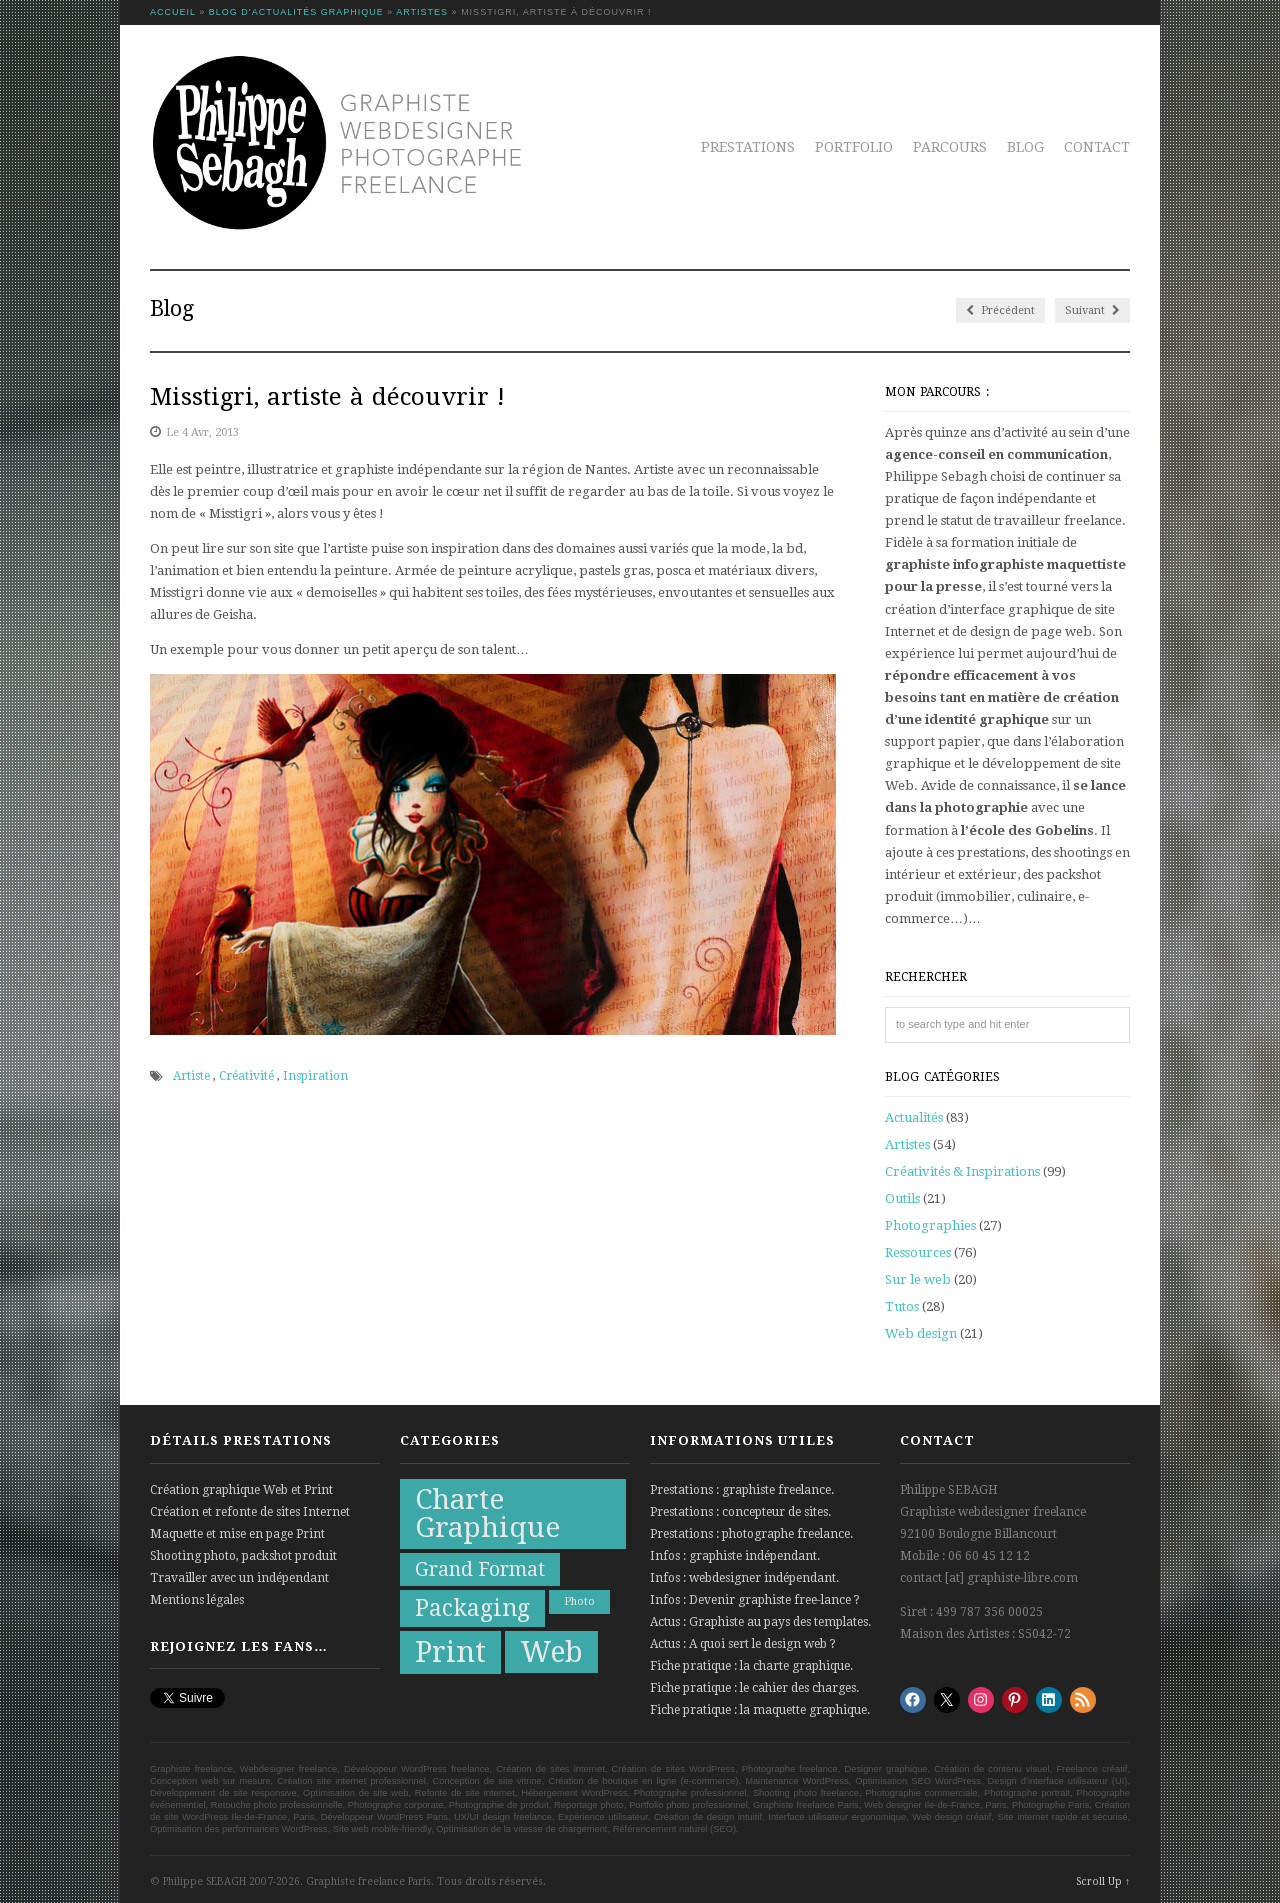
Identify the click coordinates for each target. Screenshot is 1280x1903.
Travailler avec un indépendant (239, 1578)
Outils (902, 1198)
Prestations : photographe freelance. (751, 1534)
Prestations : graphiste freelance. (742, 1490)
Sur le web (918, 1279)
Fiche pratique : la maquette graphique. (760, 1710)
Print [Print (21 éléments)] (450, 1652)
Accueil (173, 12)
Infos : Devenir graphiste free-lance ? (755, 1600)
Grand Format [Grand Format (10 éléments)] (480, 1569)
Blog (1025, 147)
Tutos (902, 1306)
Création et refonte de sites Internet (250, 1512)
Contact (1097, 147)
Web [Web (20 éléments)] (551, 1652)
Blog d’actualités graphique (296, 12)
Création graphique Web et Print (241, 1490)
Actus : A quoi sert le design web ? (743, 1644)
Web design (921, 1333)
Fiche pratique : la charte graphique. (751, 1666)
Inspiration (315, 1076)
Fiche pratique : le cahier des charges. (754, 1688)
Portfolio (854, 147)
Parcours (950, 147)
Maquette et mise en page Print (237, 1534)
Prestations (748, 147)
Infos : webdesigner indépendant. (744, 1578)
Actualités (914, 1117)
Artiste (191, 1076)
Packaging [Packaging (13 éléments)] (472, 1608)
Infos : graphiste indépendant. (735, 1556)
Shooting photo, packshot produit (243, 1556)
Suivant (1092, 310)
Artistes (422, 12)
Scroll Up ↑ (1103, 1881)
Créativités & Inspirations (962, 1171)
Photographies (930, 1225)
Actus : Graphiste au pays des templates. (760, 1622)
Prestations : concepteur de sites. (740, 1512)
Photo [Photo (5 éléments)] (579, 1601)
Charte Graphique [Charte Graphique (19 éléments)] (487, 1513)
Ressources (918, 1252)
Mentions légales (197, 1600)
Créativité (246, 1076)
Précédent (1000, 310)
